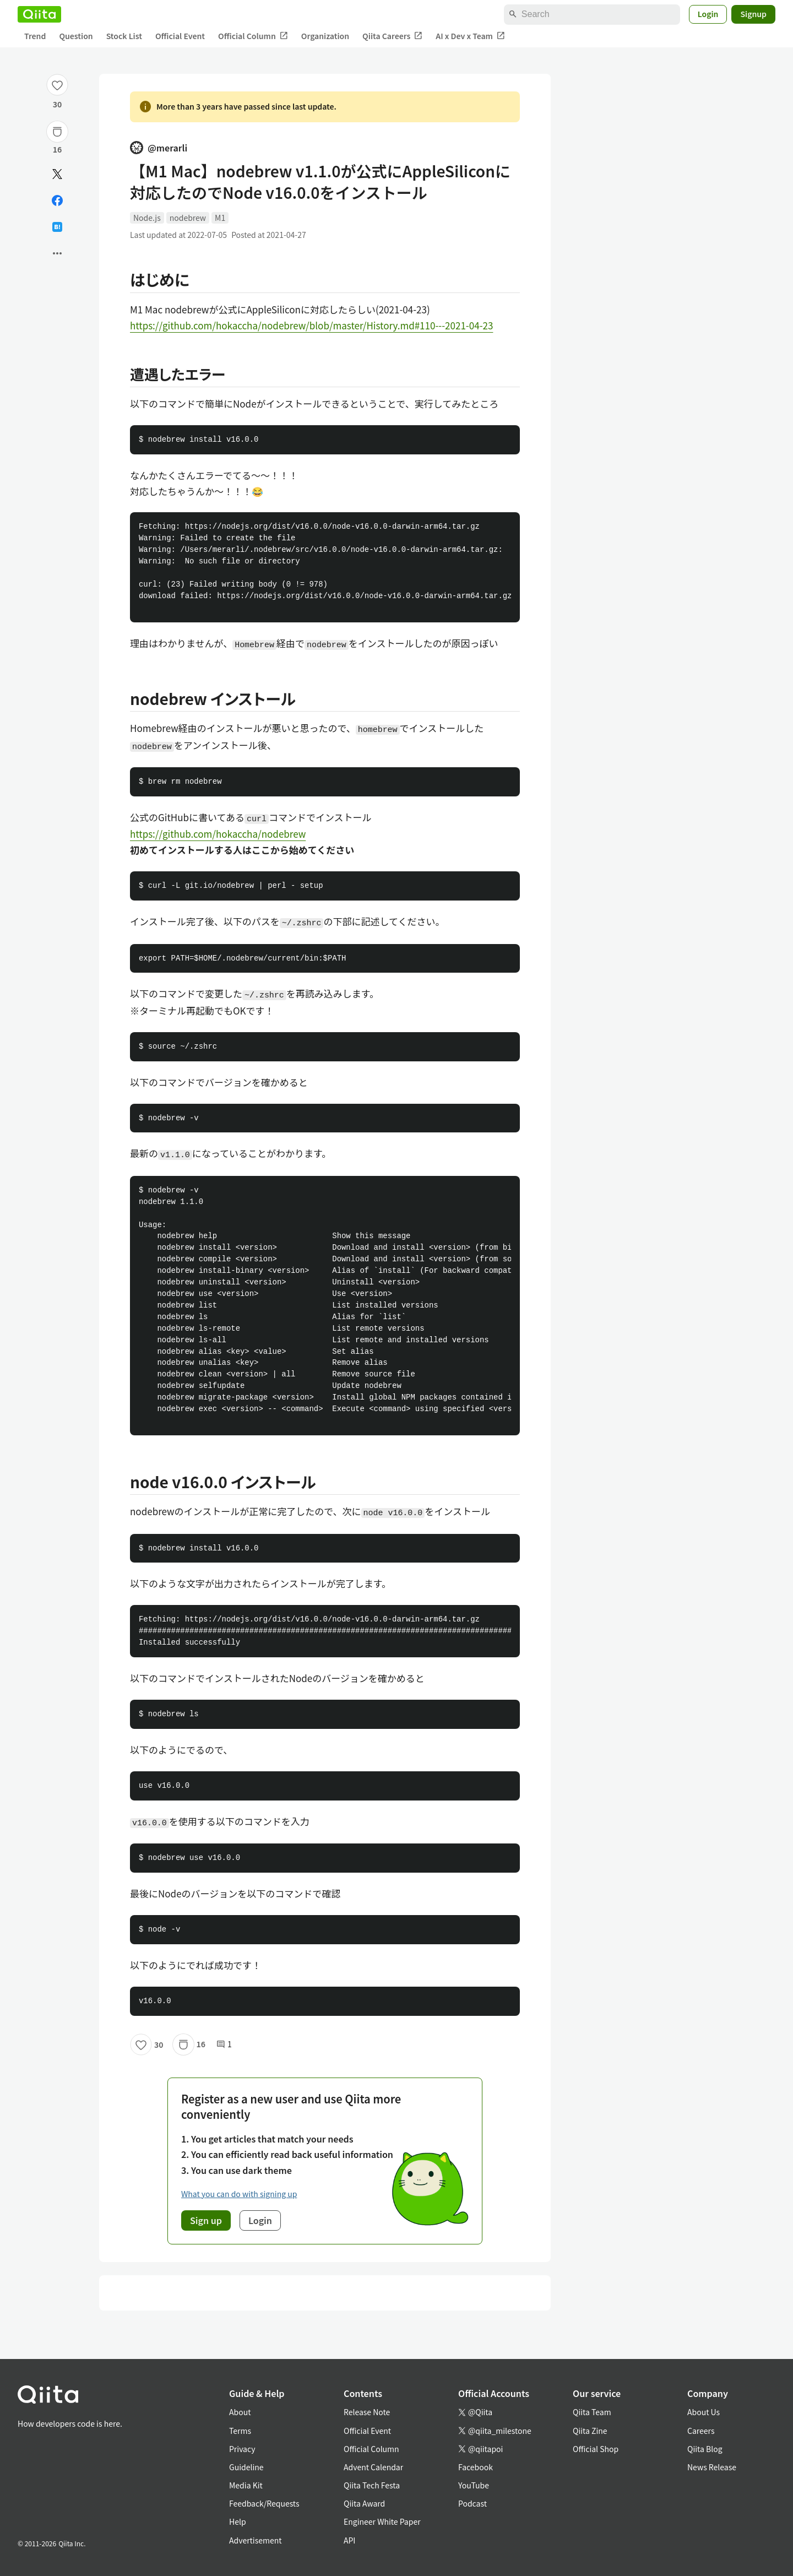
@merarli (158, 147)
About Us (703, 2411)
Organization (325, 35)
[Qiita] (39, 14)
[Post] (57, 174)
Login (708, 13)
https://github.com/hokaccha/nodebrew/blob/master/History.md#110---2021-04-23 (311, 325)
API (349, 2540)
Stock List (124, 35)
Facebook (475, 2466)
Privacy (242, 2448)
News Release (711, 2466)
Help (237, 2521)
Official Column (253, 36)
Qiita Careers (392, 36)
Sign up (206, 2220)
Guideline (246, 2466)
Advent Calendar (373, 2466)
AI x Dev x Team (470, 36)
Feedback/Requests (264, 2503)
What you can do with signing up (239, 2193)
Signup (753, 13)
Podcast (472, 2503)
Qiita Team (592, 2411)
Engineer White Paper (382, 2521)
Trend (35, 35)
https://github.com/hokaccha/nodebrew (218, 833)
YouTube (473, 2485)
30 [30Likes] (57, 104)
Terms (240, 2430)
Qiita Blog (705, 2448)
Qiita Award (364, 2503)
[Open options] (57, 253)
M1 (220, 217)
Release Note (367, 2411)
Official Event (180, 35)
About (240, 2411)
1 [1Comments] (224, 2044)
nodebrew (188, 217)
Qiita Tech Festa (372, 2485)
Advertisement (255, 2540)
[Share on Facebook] (57, 200)
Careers (700, 2430)
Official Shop (595, 2448)
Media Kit (246, 2485)
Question (76, 35)
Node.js (147, 217)
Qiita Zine (590, 2430)
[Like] (57, 85)
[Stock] (57, 132)
